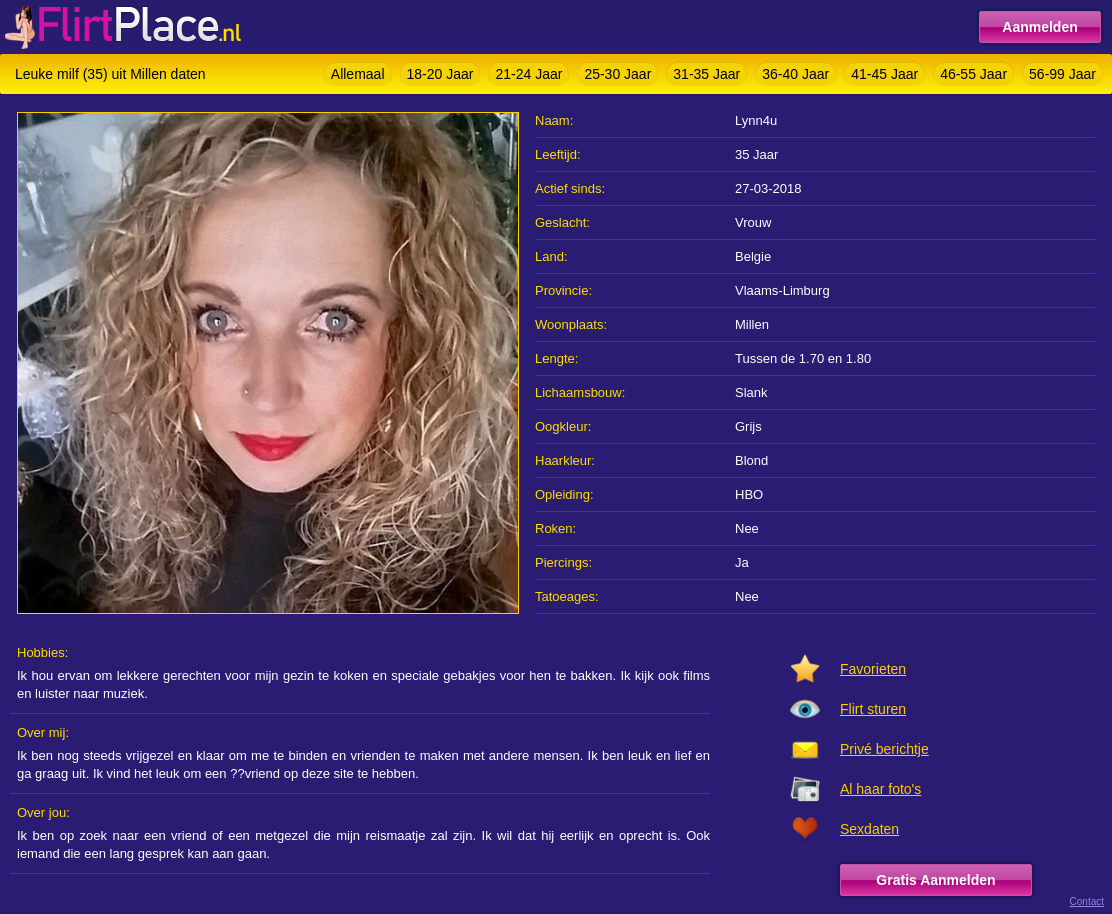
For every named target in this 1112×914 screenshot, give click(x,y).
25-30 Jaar (617, 74)
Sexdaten (869, 829)
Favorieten (873, 669)
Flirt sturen (873, 709)
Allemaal (358, 74)
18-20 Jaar (440, 74)
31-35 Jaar (706, 74)
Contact (1087, 901)
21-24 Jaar (528, 74)
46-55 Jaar (973, 74)
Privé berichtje (884, 749)
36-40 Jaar (795, 74)
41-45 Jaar (884, 74)
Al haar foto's (880, 789)
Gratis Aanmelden (935, 880)
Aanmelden (1039, 27)
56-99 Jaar (1062, 74)
